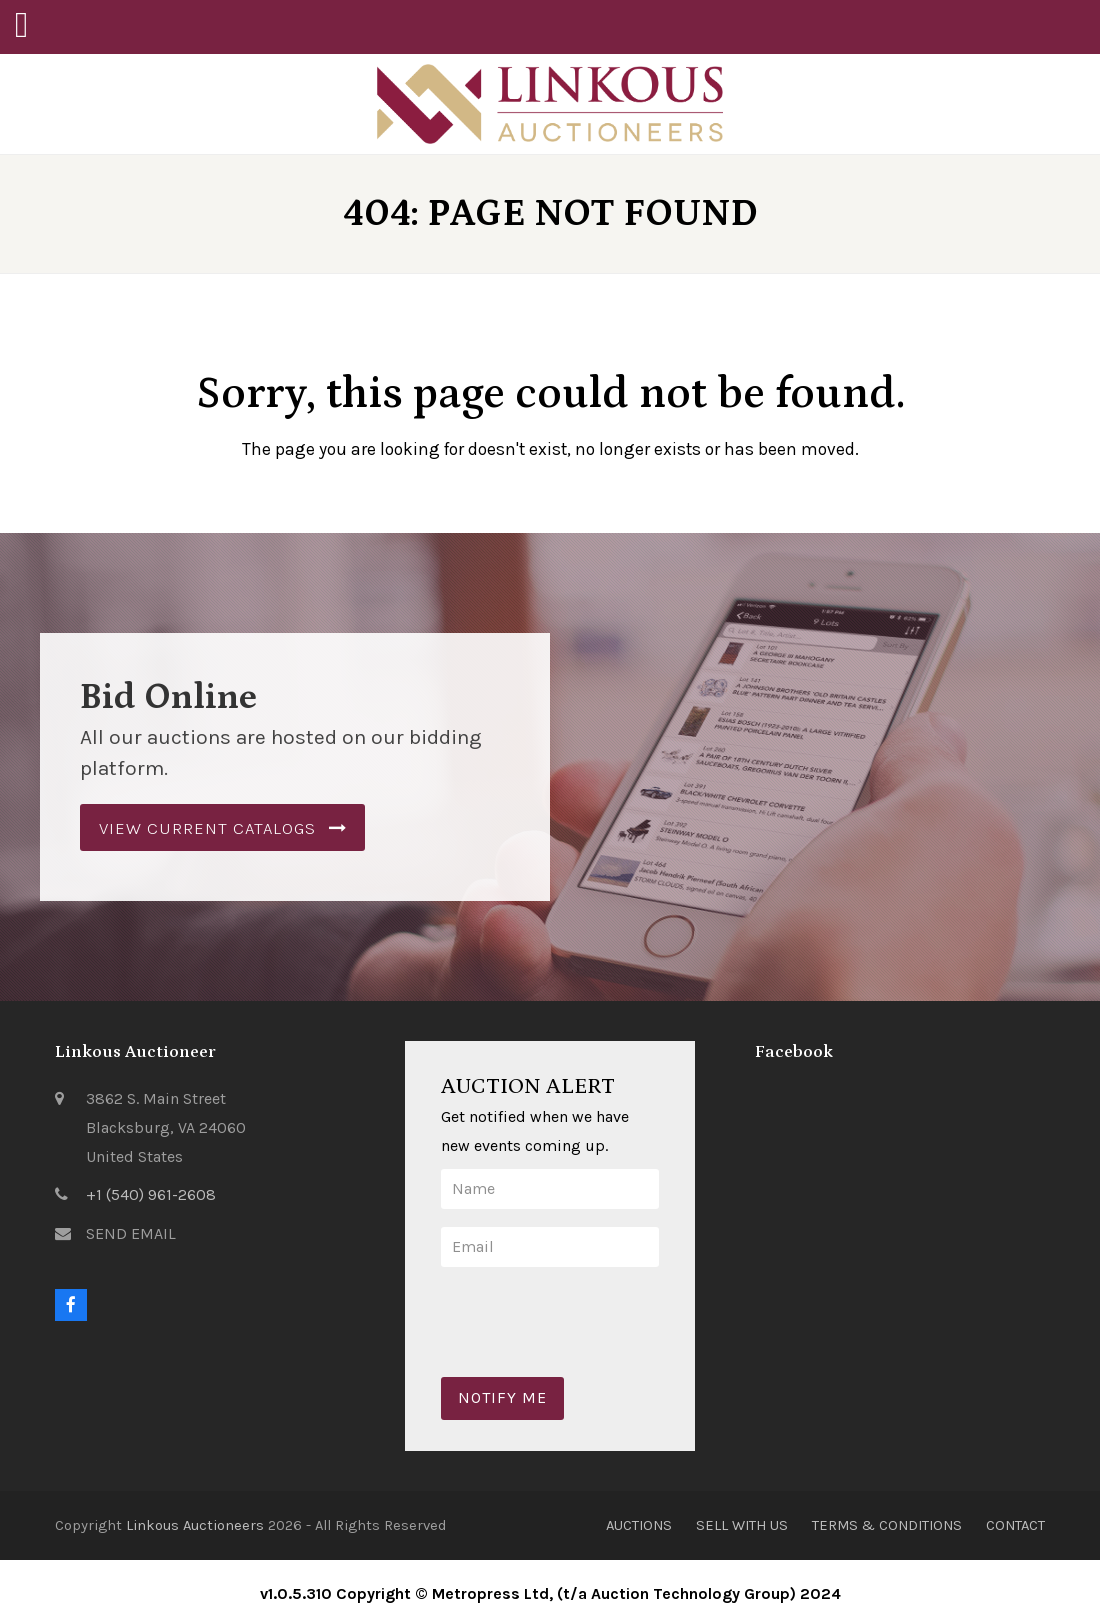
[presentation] (593, 1306)
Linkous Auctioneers (195, 1525)
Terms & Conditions (887, 1525)
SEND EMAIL (131, 1233)
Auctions (639, 1525)
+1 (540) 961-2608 (151, 1194)
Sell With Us (742, 1525)
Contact (1015, 1525)
